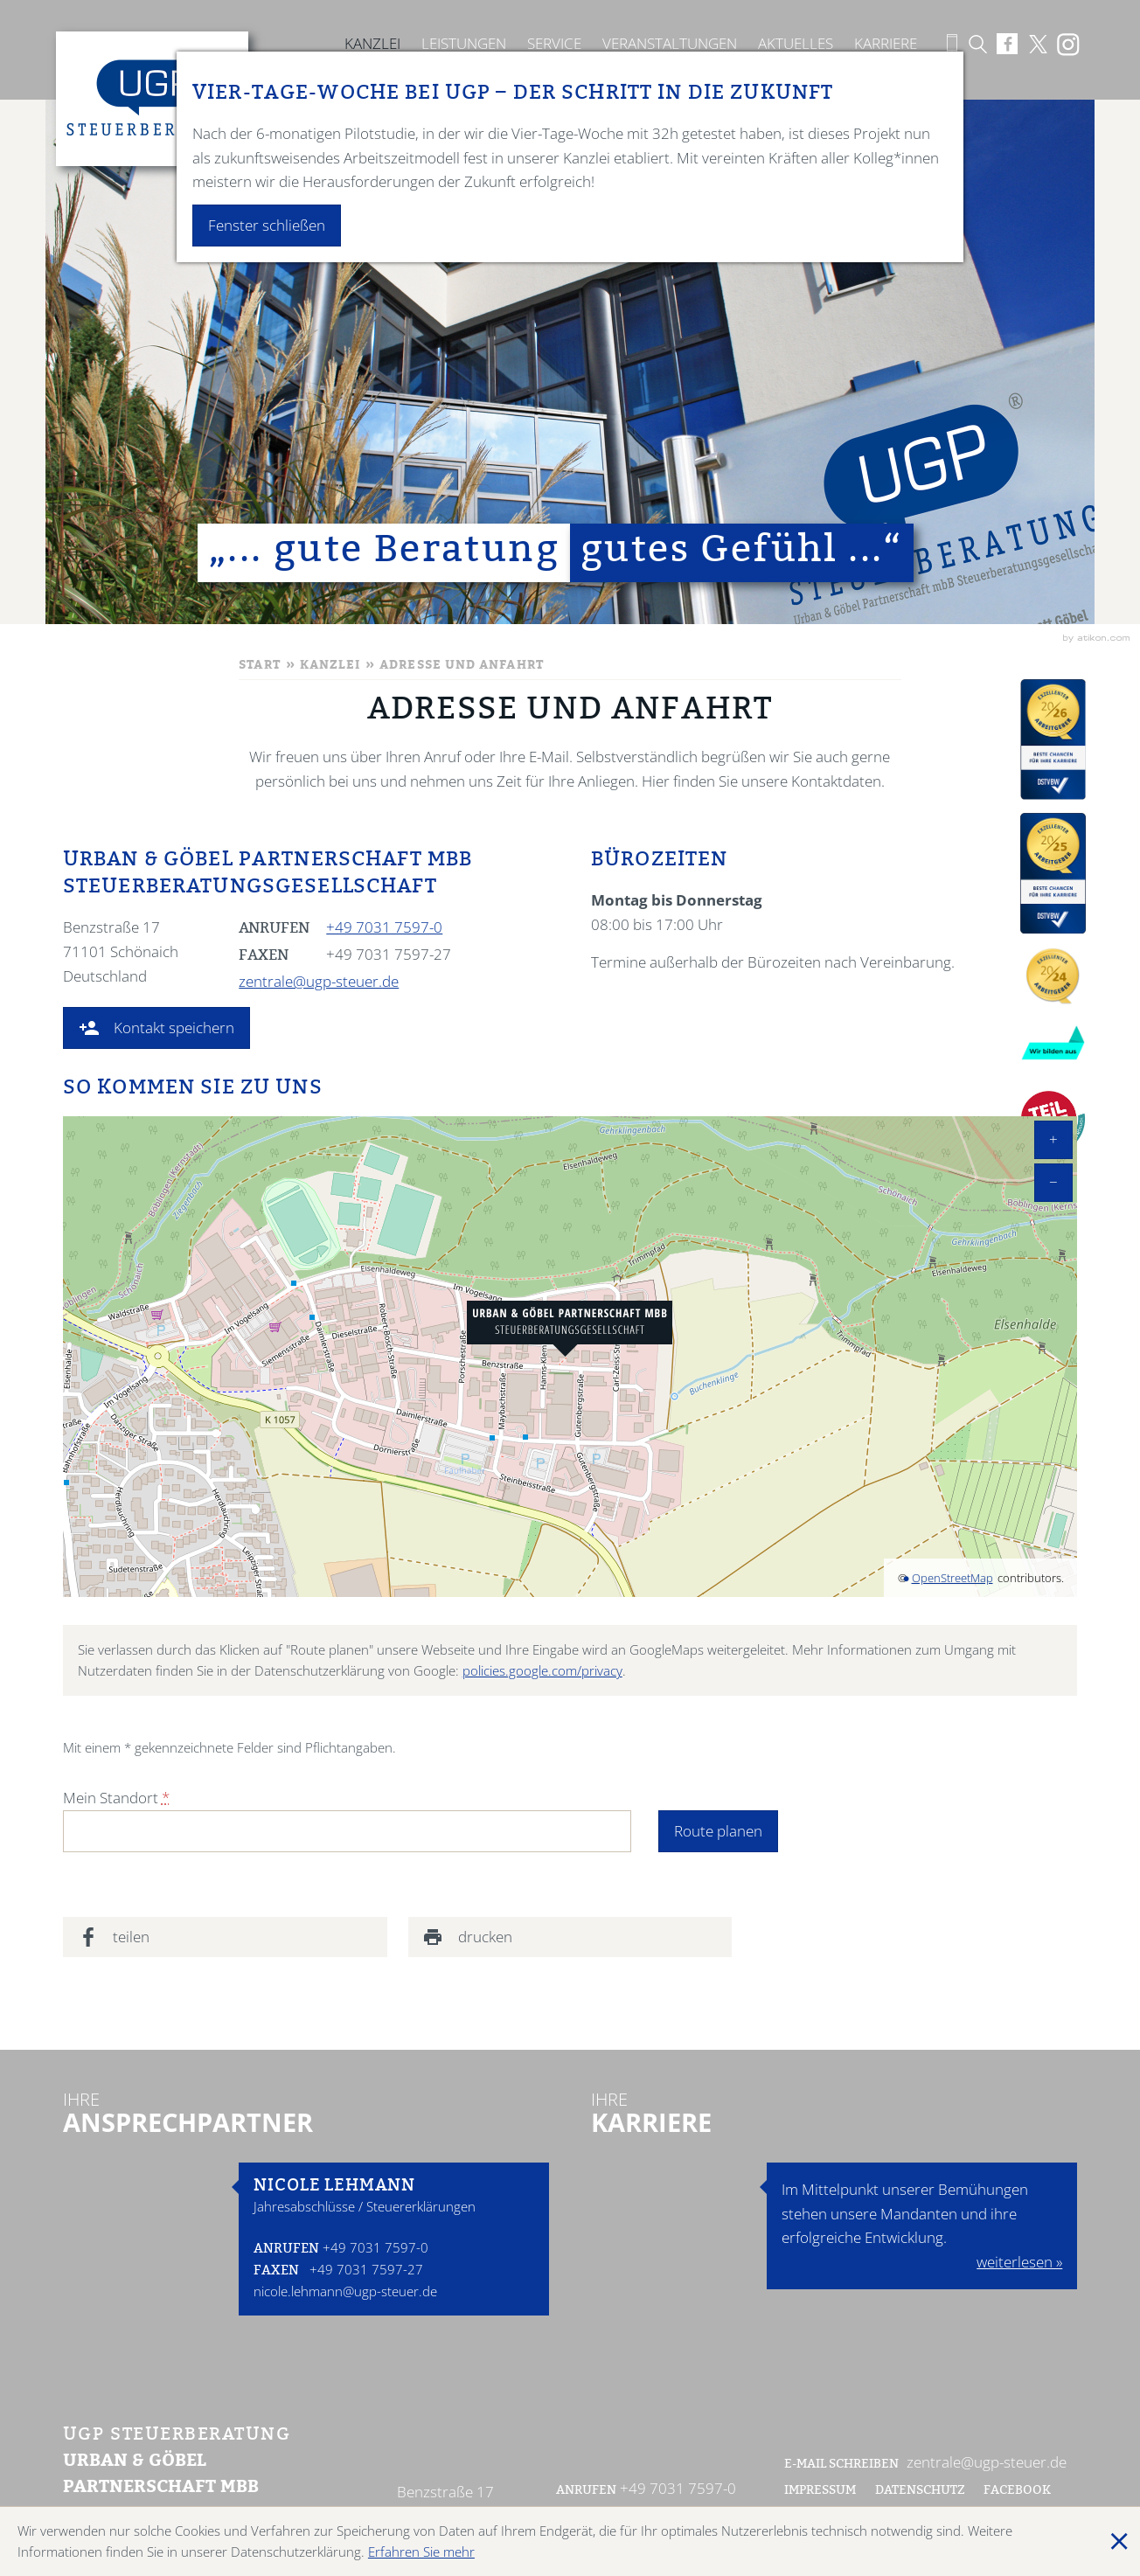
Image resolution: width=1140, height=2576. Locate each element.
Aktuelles (795, 43)
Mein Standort (116, 1798)
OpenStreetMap (952, 1578)
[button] (156, 1028)
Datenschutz (920, 2491)
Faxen (276, 2271)
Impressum (820, 2491)
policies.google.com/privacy (542, 1670)
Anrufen (286, 2249)
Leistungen (463, 43)
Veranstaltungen (669, 43)
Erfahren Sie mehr (421, 2551)
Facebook (1018, 2491)
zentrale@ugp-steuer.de (319, 981)
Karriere (885, 43)
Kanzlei (372, 43)
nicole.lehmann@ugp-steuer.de (345, 2291)
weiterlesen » (1019, 2262)
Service (554, 43)
